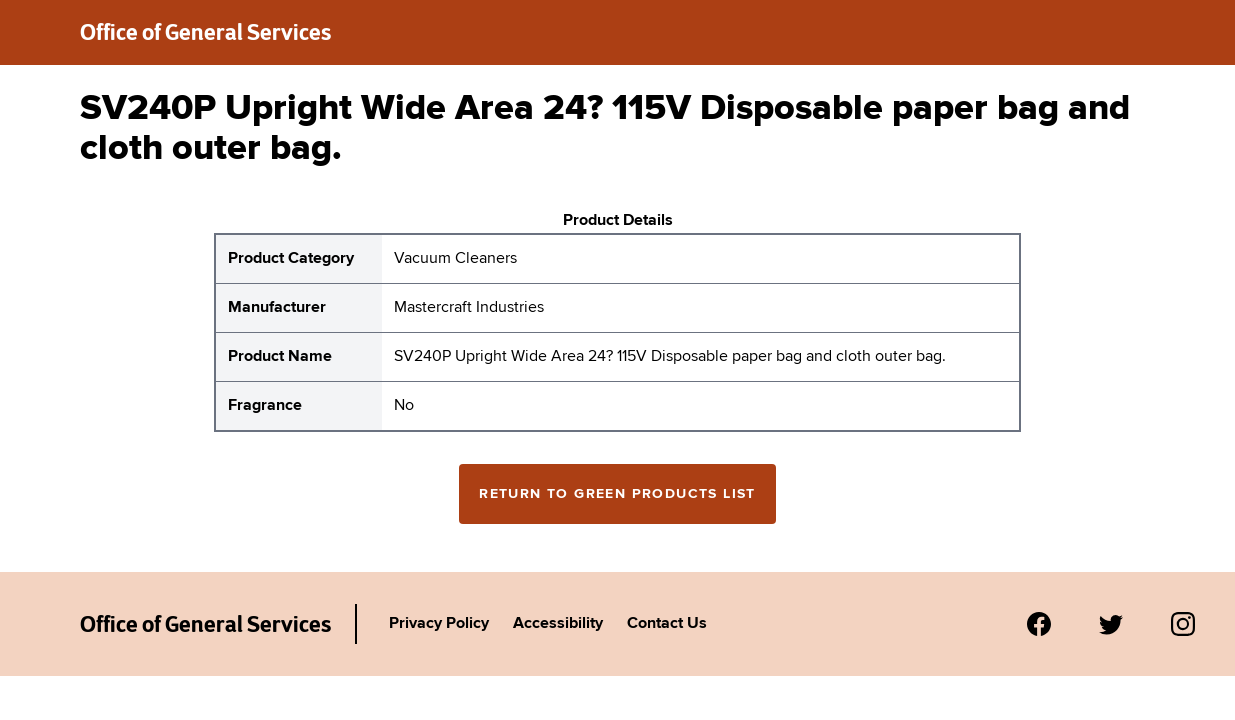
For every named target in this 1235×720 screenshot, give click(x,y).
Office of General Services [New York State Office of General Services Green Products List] (205, 624)
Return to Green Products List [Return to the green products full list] (617, 494)
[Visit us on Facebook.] (1039, 624)
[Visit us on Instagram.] (1183, 624)
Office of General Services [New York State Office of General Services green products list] (205, 32)
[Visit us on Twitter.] (1111, 624)
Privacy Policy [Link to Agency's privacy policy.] (439, 624)
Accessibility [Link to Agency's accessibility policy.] (558, 624)
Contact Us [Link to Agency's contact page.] (667, 624)
